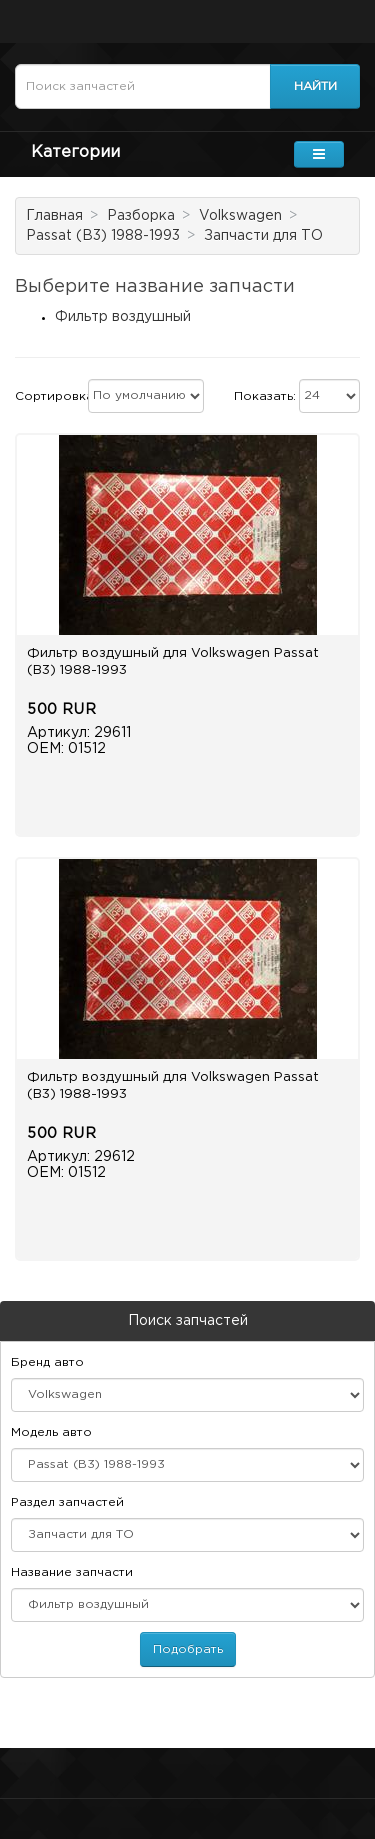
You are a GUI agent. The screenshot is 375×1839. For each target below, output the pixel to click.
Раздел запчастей (67, 1502)
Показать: (265, 396)
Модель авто (51, 1432)
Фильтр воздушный (123, 317)
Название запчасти (72, 1572)
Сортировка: (56, 396)
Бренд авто (47, 1362)
